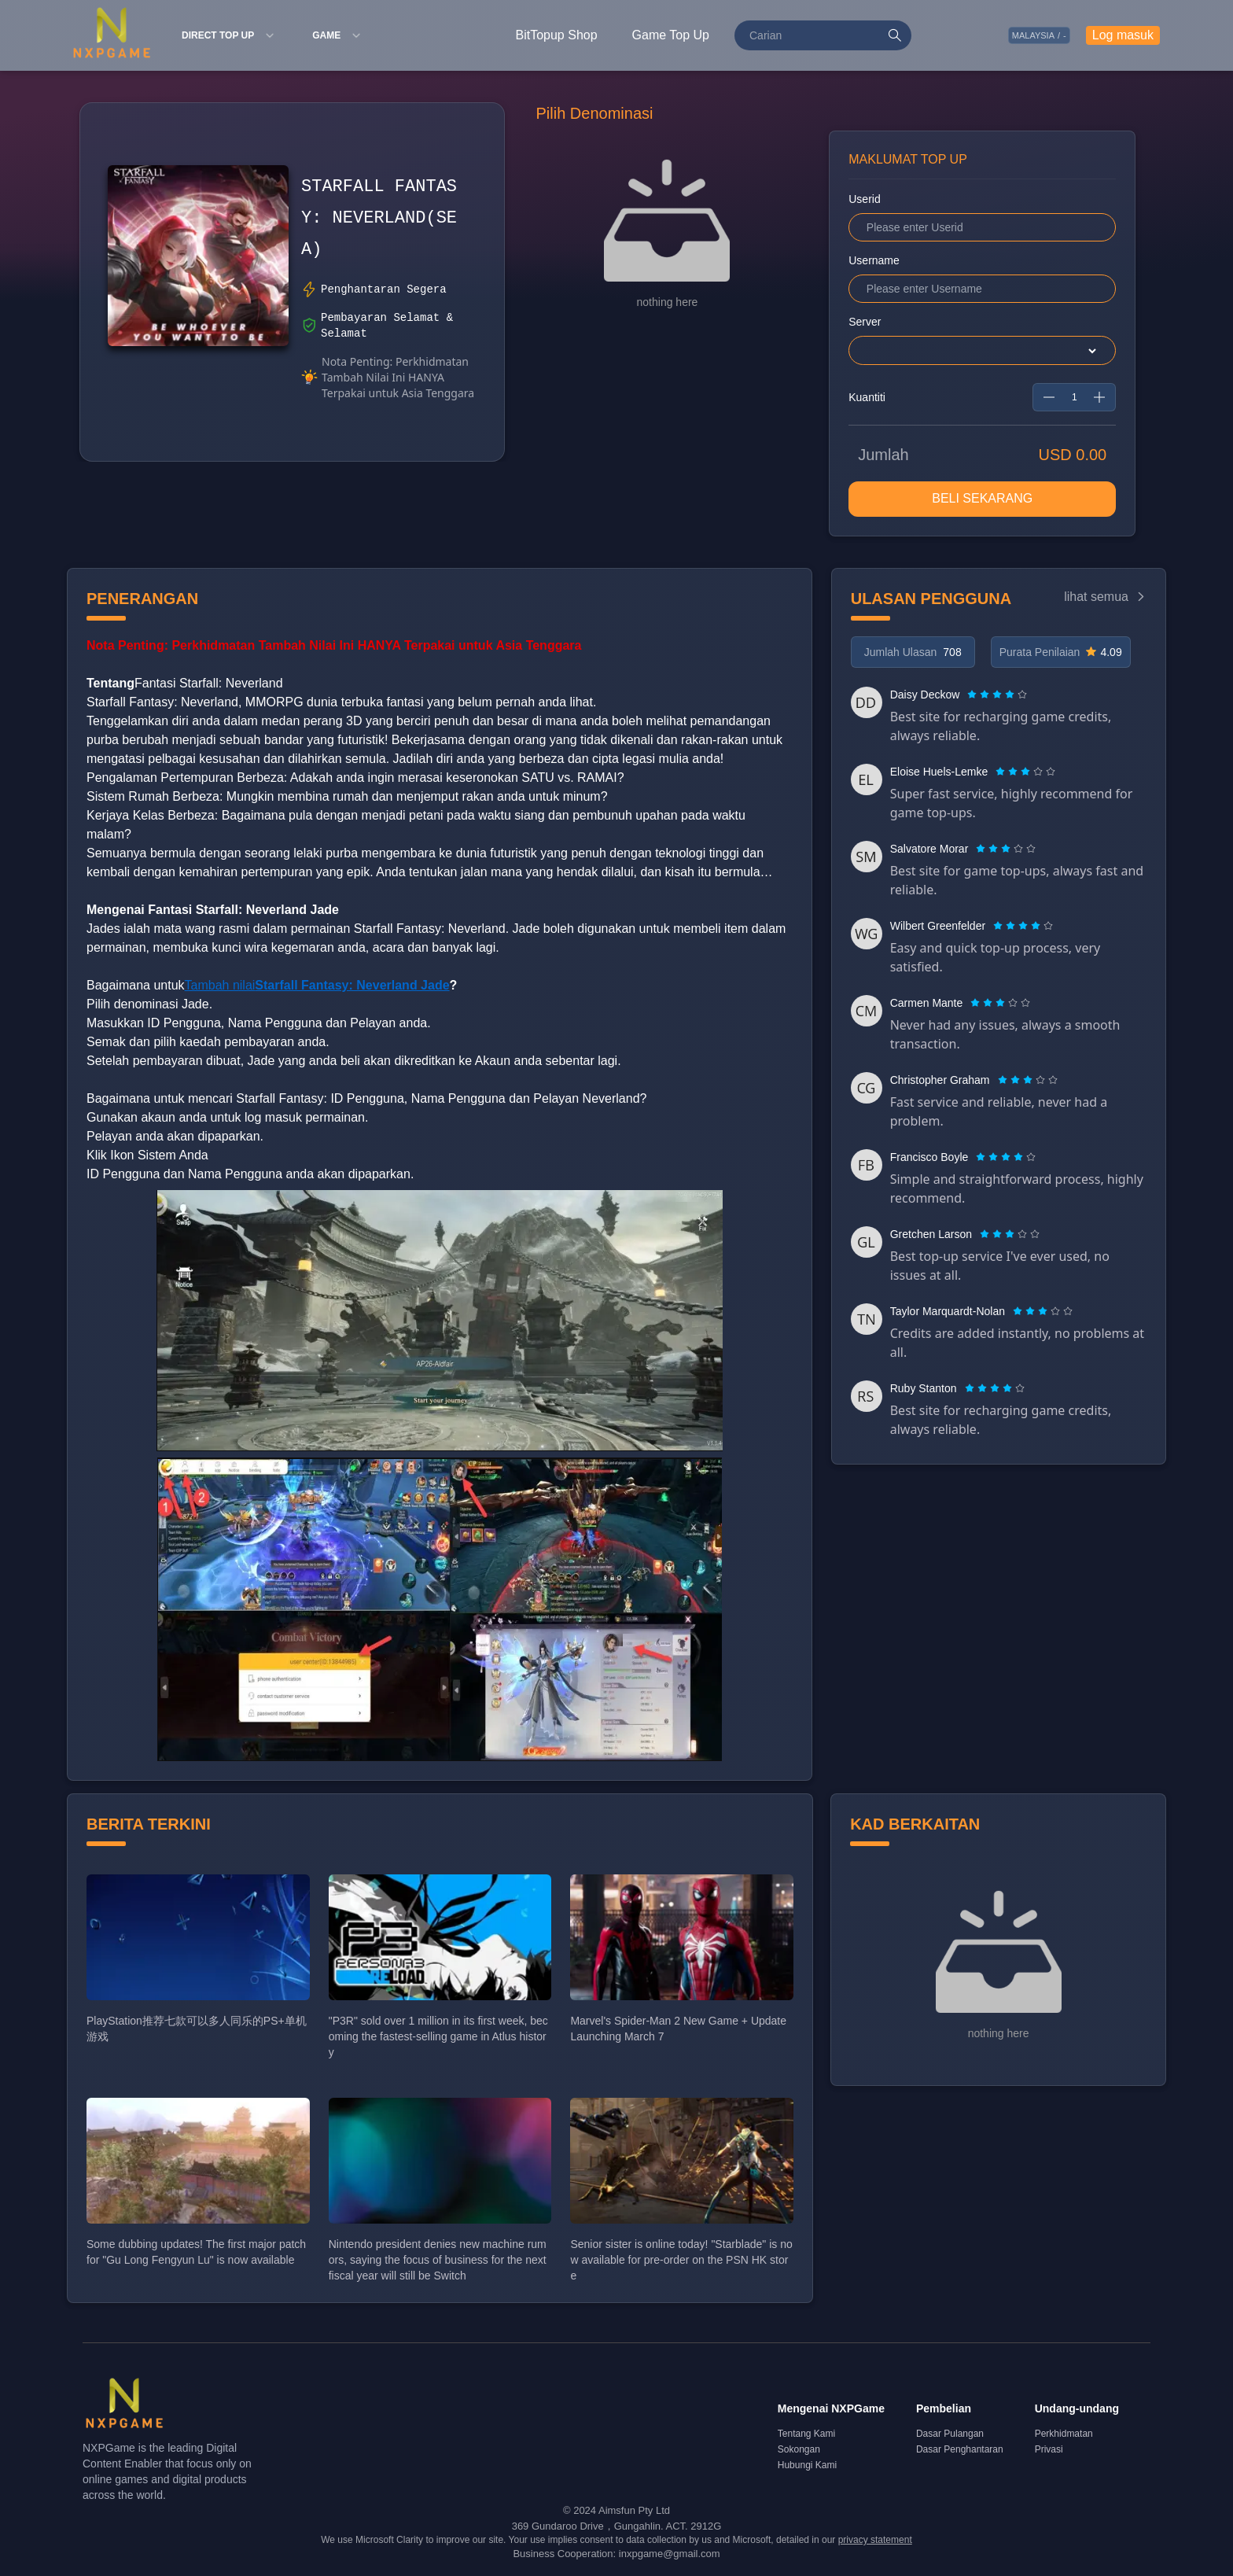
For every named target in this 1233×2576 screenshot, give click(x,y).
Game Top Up (670, 35)
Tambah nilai (317, 986)
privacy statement (875, 2542)
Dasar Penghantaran (959, 2451)
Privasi (1049, 2451)
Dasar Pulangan (950, 2435)
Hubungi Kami (807, 2467)
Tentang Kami (806, 2435)
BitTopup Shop (557, 35)
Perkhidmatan (1064, 2435)
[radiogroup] (997, 696)
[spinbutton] (1074, 399)
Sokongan (799, 2451)
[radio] (973, 696)
